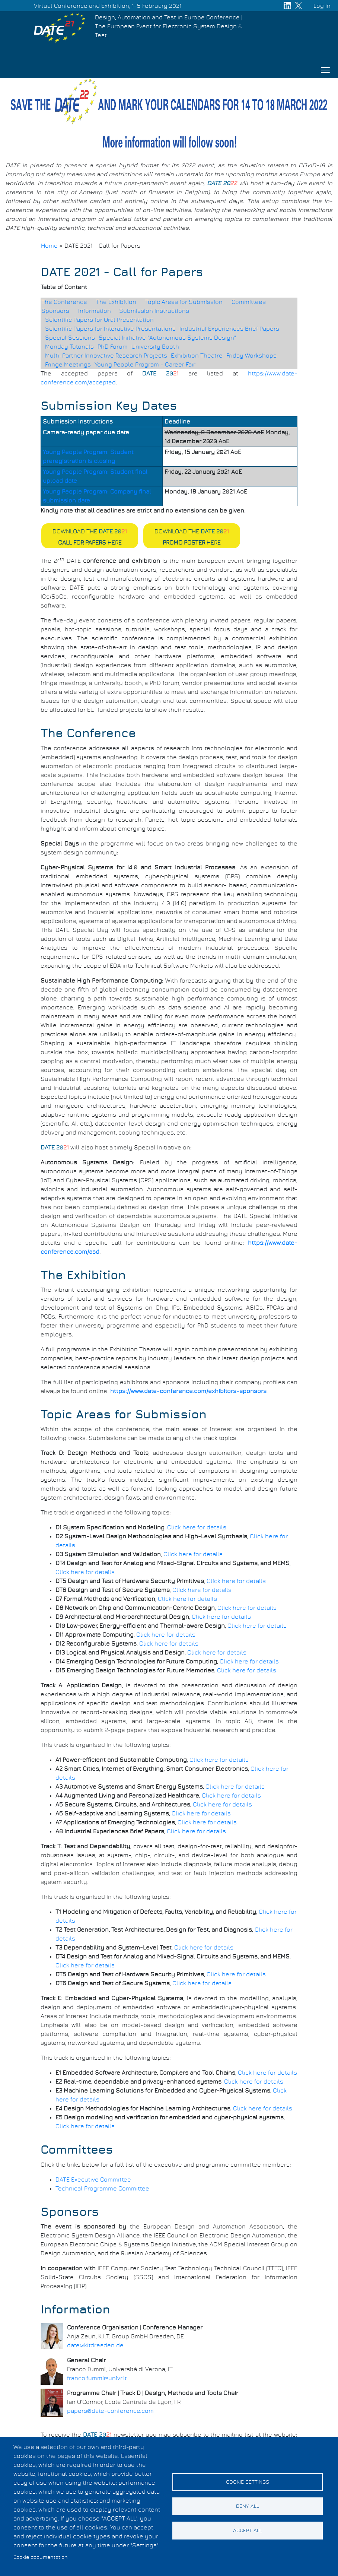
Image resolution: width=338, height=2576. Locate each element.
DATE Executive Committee (93, 2180)
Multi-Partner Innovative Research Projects (106, 356)
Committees (249, 302)
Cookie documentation (40, 2557)
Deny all (247, 2506)
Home (49, 246)
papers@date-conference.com (110, 2411)
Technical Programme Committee (102, 2189)
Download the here (89, 537)
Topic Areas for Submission (184, 302)
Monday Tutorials (69, 347)
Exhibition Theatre (197, 356)
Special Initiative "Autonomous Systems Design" (167, 338)
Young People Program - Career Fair (145, 365)
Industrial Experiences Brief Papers (229, 329)
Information (94, 311)
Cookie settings (247, 2482)
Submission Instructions (154, 311)
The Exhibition (116, 302)
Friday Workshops (251, 356)
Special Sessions (70, 338)
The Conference (64, 302)
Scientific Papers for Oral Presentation (99, 320)
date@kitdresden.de (95, 2345)
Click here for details (196, 1527)
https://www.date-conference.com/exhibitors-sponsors (188, 1391)
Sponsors (55, 311)
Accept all (247, 2530)
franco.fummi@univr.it (97, 2378)
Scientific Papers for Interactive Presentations (110, 329)
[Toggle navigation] (325, 70)
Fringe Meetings (68, 365)
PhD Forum (113, 347)
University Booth (155, 347)
